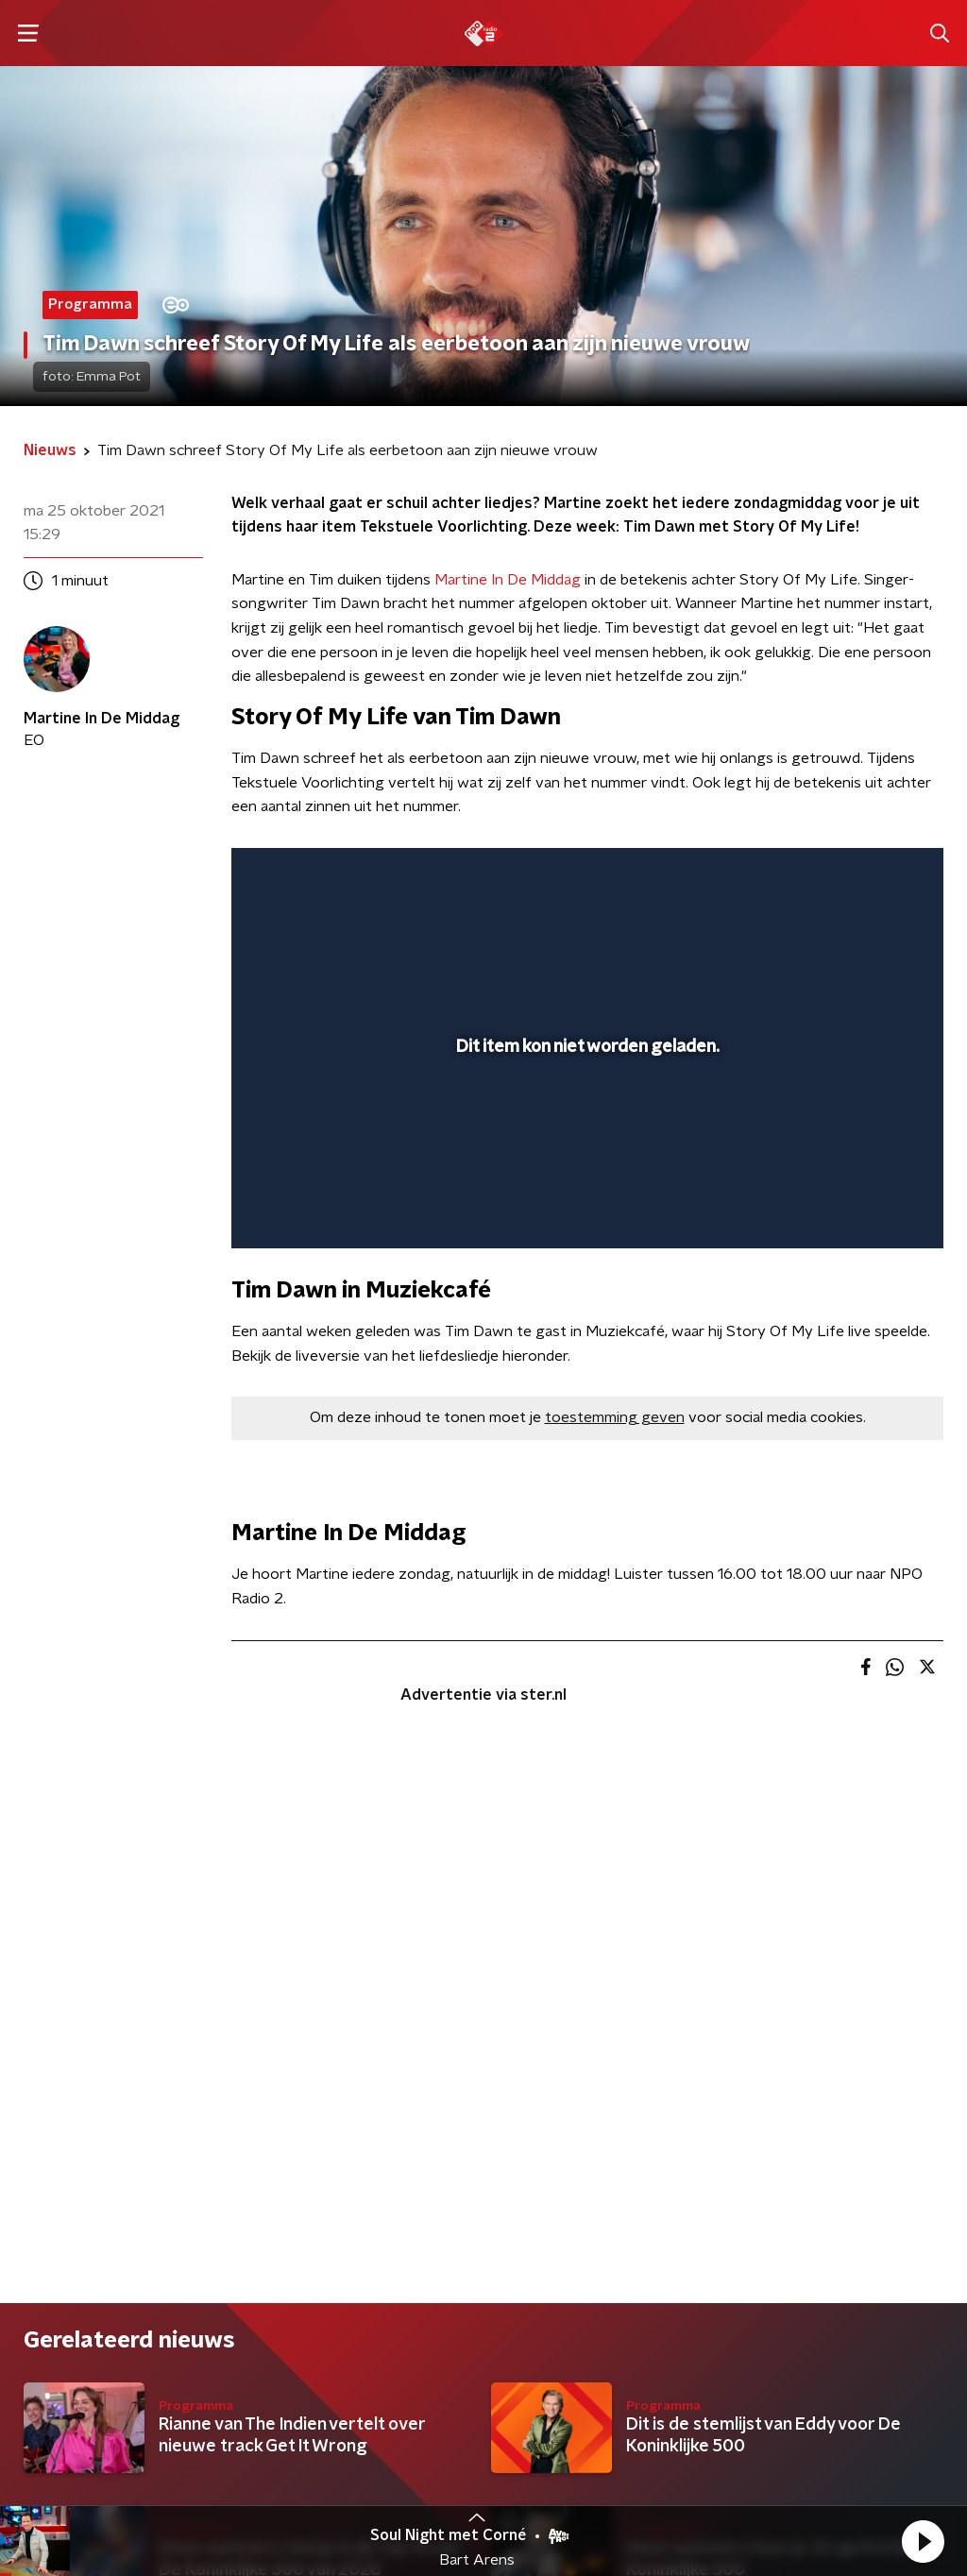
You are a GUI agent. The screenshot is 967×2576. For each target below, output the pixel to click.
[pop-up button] (863, 1207)
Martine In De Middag (507, 579)
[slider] (584, 1157)
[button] (922, 2541)
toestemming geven (615, 1417)
